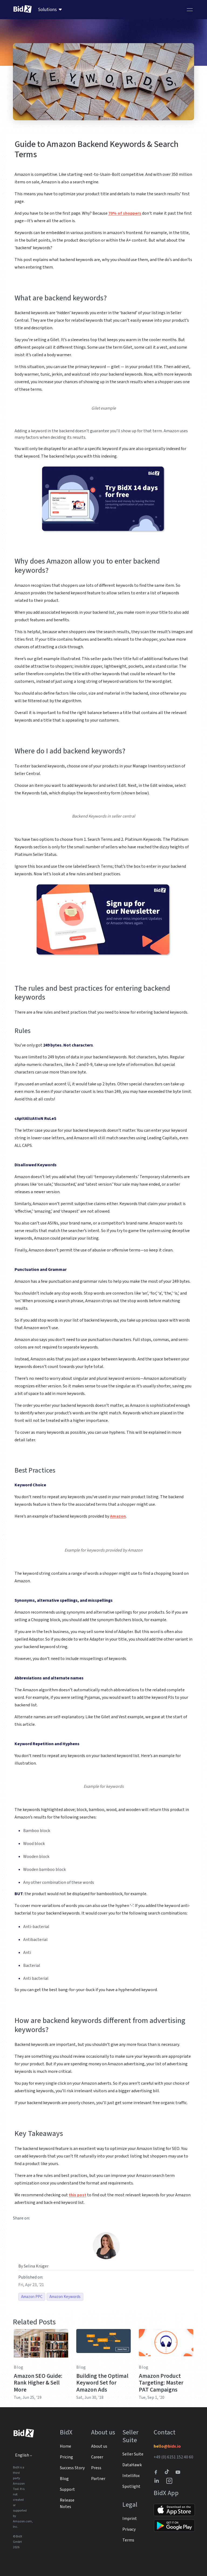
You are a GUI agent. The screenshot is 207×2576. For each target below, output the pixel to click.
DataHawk (132, 2465)
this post (77, 2195)
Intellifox (131, 2476)
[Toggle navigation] (189, 9)
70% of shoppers (124, 213)
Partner (98, 2479)
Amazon (118, 1516)
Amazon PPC (32, 2297)
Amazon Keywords (65, 2297)
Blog (18, 2367)
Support (67, 2489)
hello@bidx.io (167, 2446)
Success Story (72, 2468)
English (22, 2455)
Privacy (129, 2529)
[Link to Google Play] (174, 2526)
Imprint (129, 2519)
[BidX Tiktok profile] (167, 2472)
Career (97, 2457)
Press (96, 2468)
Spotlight (131, 2486)
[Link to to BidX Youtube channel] (179, 2472)
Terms (128, 2540)
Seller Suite (132, 2454)
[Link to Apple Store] (174, 2510)
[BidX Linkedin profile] (158, 2480)
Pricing (66, 2457)
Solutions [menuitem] (47, 9)
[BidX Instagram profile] (169, 2480)
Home (65, 2446)
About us (99, 2446)
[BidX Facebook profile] (158, 2472)
